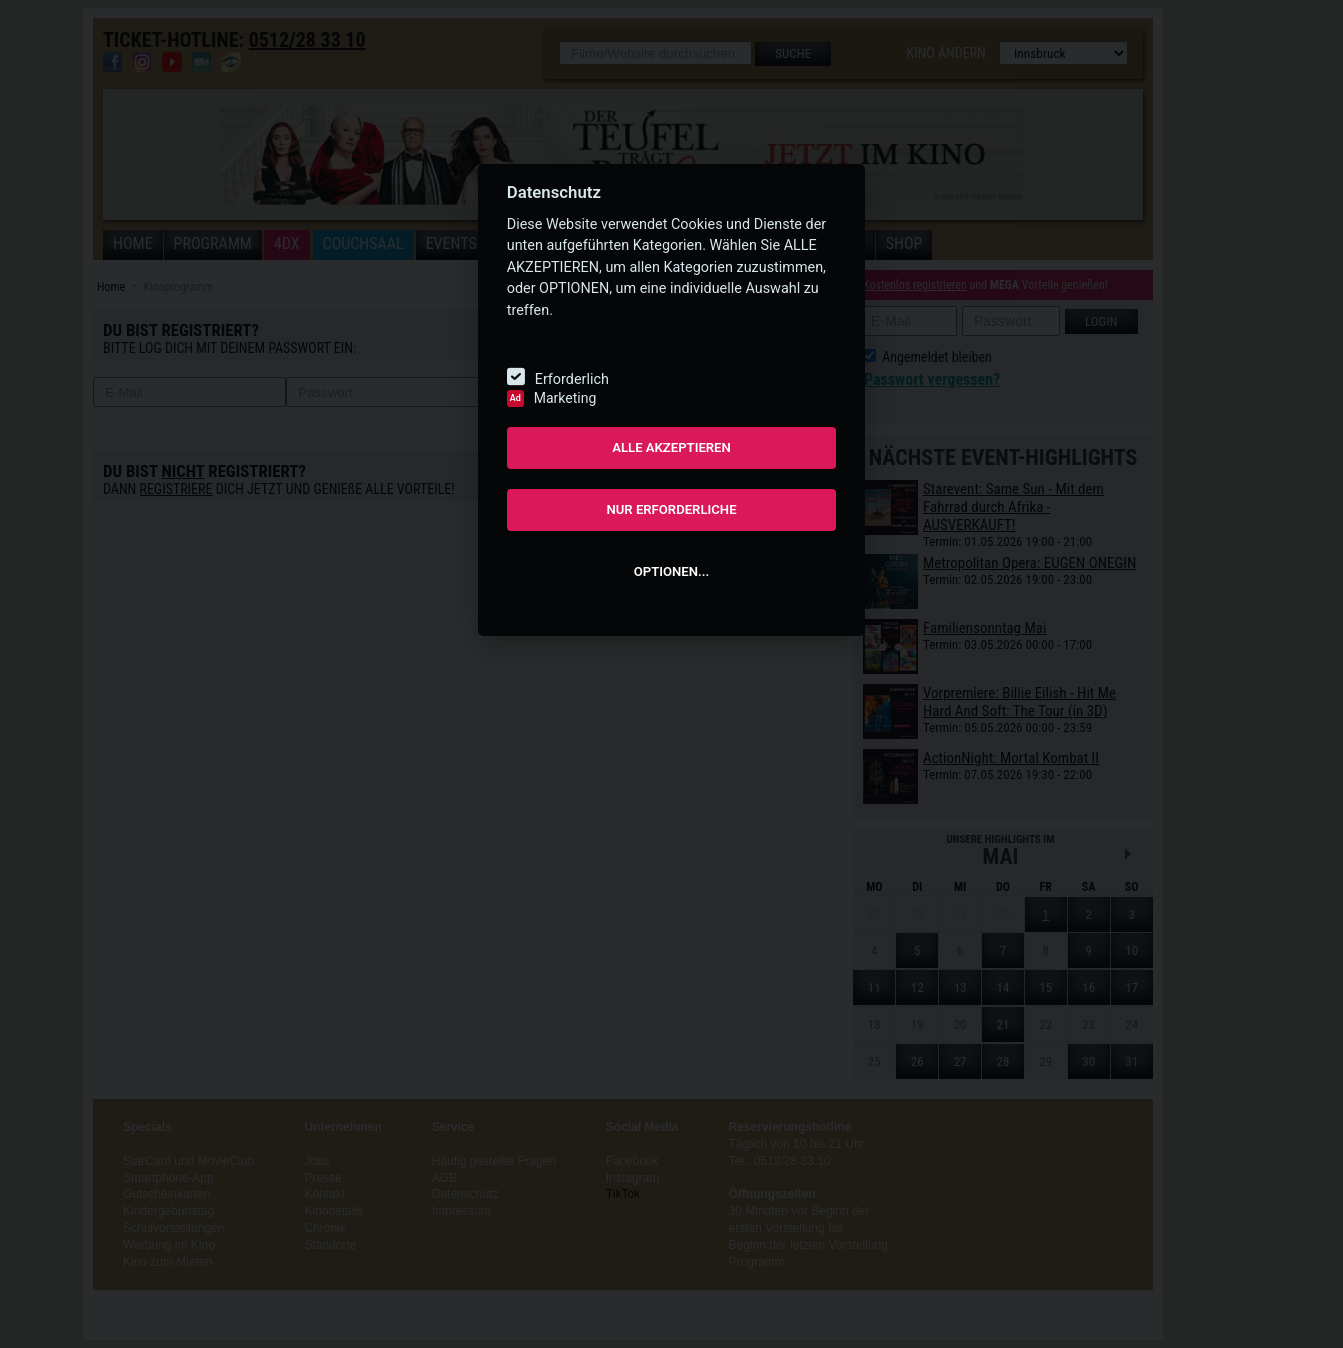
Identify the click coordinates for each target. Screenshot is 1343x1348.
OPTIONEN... (671, 571)
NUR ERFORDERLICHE (671, 509)
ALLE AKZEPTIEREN (671, 447)
